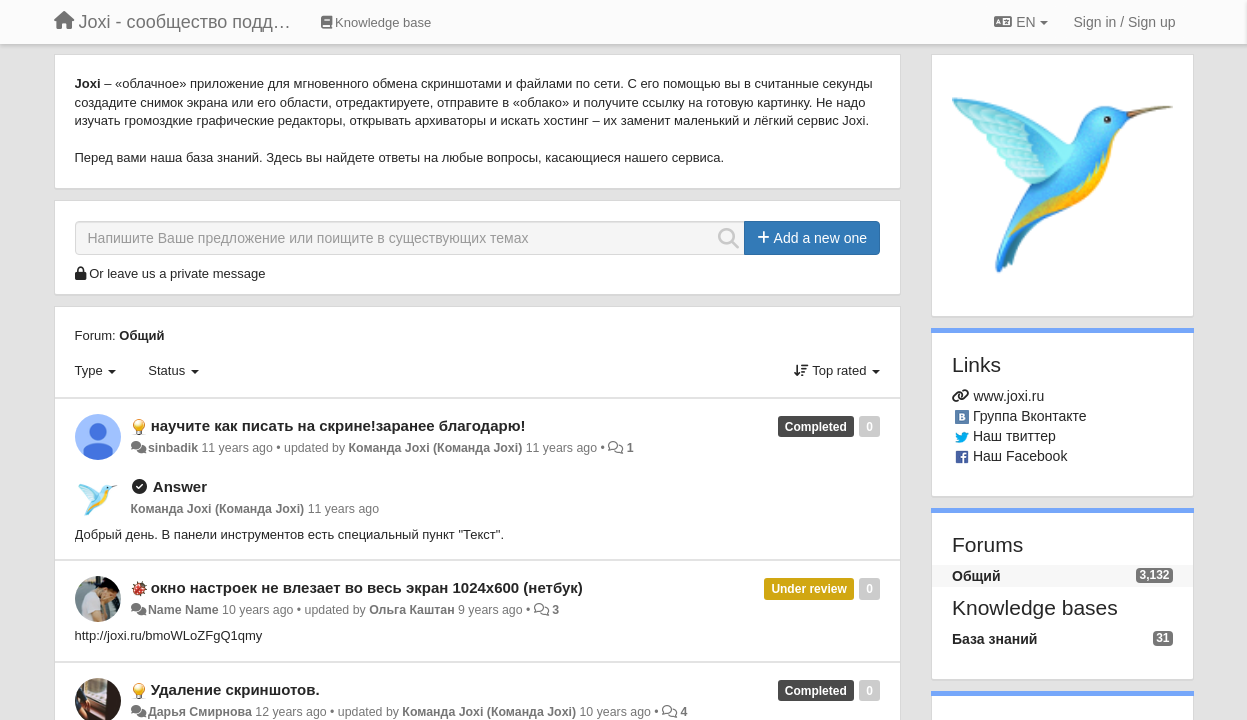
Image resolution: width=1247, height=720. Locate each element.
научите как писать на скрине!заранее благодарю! (338, 425)
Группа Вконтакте (1030, 416)
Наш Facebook (1020, 456)
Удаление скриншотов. (235, 689)
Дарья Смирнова (200, 712)
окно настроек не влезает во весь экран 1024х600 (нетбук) (367, 587)
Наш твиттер (1014, 436)
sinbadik (173, 448)
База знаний (994, 639)
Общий (141, 335)
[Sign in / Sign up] (1125, 22)
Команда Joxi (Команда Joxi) (436, 448)
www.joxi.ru (1008, 396)
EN (1020, 22)
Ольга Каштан (412, 610)
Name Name (183, 610)
